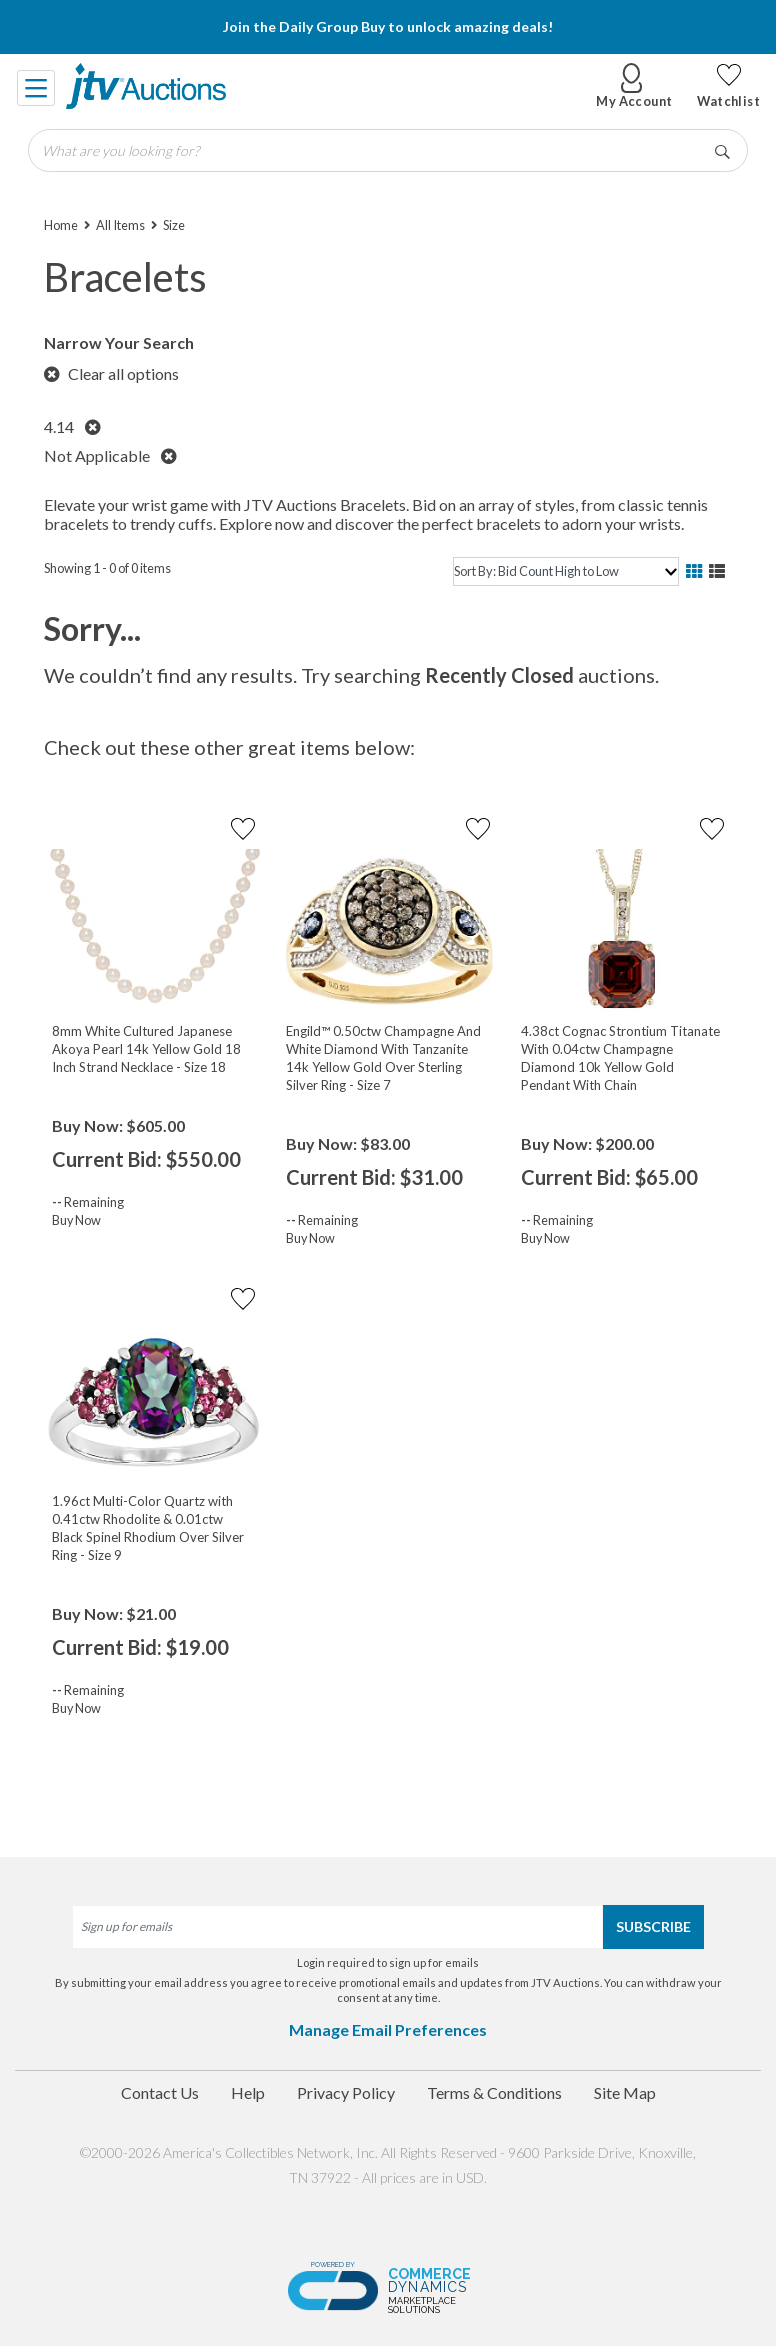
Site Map (625, 2092)
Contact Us (160, 2092)
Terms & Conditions (494, 2092)
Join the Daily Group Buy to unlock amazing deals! (388, 26)
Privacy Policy (346, 2092)
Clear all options (111, 373)
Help (248, 2092)
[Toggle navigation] (37, 86)
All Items (120, 225)
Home (61, 225)
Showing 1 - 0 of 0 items (107, 568)
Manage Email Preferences (388, 2029)
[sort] (566, 571)
